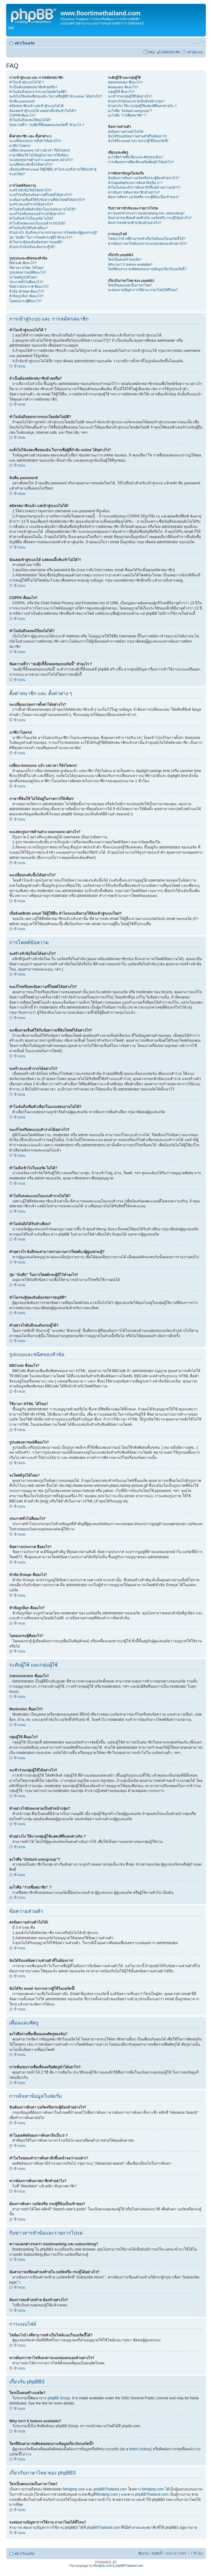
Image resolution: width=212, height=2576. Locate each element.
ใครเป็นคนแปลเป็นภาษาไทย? (130, 285)
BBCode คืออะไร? (23, 263)
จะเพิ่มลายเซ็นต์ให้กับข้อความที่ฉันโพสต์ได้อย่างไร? (47, 200)
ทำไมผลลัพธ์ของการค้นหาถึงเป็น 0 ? (135, 183)
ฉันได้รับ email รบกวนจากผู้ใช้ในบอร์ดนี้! (138, 141)
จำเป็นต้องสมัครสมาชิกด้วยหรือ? (33, 87)
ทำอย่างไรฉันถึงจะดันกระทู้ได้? (32, 247)
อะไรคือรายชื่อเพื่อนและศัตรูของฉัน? (135, 157)
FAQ (151, 52)
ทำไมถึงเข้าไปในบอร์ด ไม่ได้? (31, 218)
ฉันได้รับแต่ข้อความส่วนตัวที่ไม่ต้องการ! (137, 136)
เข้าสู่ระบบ (195, 52)
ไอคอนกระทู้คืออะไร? (25, 301)
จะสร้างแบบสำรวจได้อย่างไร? (31, 204)
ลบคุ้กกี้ (156, 2553)
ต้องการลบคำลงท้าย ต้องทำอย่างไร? (134, 223)
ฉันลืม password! (22, 101)
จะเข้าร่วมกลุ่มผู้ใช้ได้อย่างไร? (130, 96)
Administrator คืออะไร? (125, 82)
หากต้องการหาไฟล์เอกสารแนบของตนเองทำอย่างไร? (147, 243)
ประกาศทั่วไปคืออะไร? (26, 282)
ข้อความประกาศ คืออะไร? (29, 286)
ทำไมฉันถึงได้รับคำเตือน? (28, 228)
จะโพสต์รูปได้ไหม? (23, 277)
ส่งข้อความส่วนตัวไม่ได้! (125, 131)
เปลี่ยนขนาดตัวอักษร (198, 42)
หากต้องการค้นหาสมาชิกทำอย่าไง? (134, 192)
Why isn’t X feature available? (130, 264)
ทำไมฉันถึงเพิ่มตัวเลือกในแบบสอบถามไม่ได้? (42, 209)
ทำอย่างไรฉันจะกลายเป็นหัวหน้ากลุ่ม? (136, 101)
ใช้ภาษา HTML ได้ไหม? (26, 268)
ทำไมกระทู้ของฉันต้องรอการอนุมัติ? (36, 242)
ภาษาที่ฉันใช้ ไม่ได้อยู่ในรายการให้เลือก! (39, 155)
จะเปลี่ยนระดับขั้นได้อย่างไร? (31, 164)
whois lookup (139, 2449)
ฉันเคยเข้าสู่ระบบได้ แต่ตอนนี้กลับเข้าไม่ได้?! (42, 111)
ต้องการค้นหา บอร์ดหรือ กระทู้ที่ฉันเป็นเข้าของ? (143, 197)
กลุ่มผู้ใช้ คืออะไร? (121, 92)
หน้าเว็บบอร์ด (24, 43)
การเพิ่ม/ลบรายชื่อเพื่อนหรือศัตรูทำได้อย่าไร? (141, 162)
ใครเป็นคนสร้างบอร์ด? (124, 259)
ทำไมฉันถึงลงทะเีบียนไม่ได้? (30, 120)
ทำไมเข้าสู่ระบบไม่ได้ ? (26, 82)
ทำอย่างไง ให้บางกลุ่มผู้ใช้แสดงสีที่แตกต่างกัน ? (142, 106)
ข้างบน (19, 366)
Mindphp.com (74, 2489)
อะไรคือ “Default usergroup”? (130, 111)
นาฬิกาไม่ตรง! (19, 146)
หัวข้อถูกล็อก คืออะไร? (26, 296)
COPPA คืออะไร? (22, 115)
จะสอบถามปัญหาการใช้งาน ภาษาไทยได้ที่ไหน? (143, 290)
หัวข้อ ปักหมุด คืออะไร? (26, 291)
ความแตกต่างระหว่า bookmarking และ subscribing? (146, 213)
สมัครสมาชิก (171, 52)
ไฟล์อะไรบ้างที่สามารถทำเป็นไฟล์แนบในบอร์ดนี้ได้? (146, 238)
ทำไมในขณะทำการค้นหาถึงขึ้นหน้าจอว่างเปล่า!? (144, 187)
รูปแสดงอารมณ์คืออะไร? (27, 272)
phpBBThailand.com (111, 2489)
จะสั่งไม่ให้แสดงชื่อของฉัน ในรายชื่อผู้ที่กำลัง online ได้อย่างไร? (55, 96)
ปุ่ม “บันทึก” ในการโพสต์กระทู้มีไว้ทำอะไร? (40, 237)
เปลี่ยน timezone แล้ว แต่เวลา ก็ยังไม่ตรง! (39, 150)
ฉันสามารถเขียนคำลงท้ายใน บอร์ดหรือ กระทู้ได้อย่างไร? (149, 218)
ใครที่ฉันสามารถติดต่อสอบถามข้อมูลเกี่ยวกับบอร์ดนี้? (147, 269)
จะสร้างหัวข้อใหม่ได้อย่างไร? (30, 190)
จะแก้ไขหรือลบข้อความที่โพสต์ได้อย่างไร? (40, 195)
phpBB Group (59, 2398)
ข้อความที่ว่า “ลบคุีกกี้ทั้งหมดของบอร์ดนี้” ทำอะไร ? (46, 125)
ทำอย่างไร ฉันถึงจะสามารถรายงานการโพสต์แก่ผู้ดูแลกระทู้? (53, 232)
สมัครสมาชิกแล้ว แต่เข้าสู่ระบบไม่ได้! (36, 106)
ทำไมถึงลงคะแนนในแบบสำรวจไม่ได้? (37, 223)
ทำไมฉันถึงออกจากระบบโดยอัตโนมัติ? (38, 92)
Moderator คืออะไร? (123, 87)
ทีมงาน (143, 2553)
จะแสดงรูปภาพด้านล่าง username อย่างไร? (41, 160)
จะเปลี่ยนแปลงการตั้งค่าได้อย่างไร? (35, 141)
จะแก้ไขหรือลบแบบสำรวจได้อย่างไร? (37, 214)
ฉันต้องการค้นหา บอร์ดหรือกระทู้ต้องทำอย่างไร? (143, 178)
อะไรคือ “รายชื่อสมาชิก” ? (127, 115)
